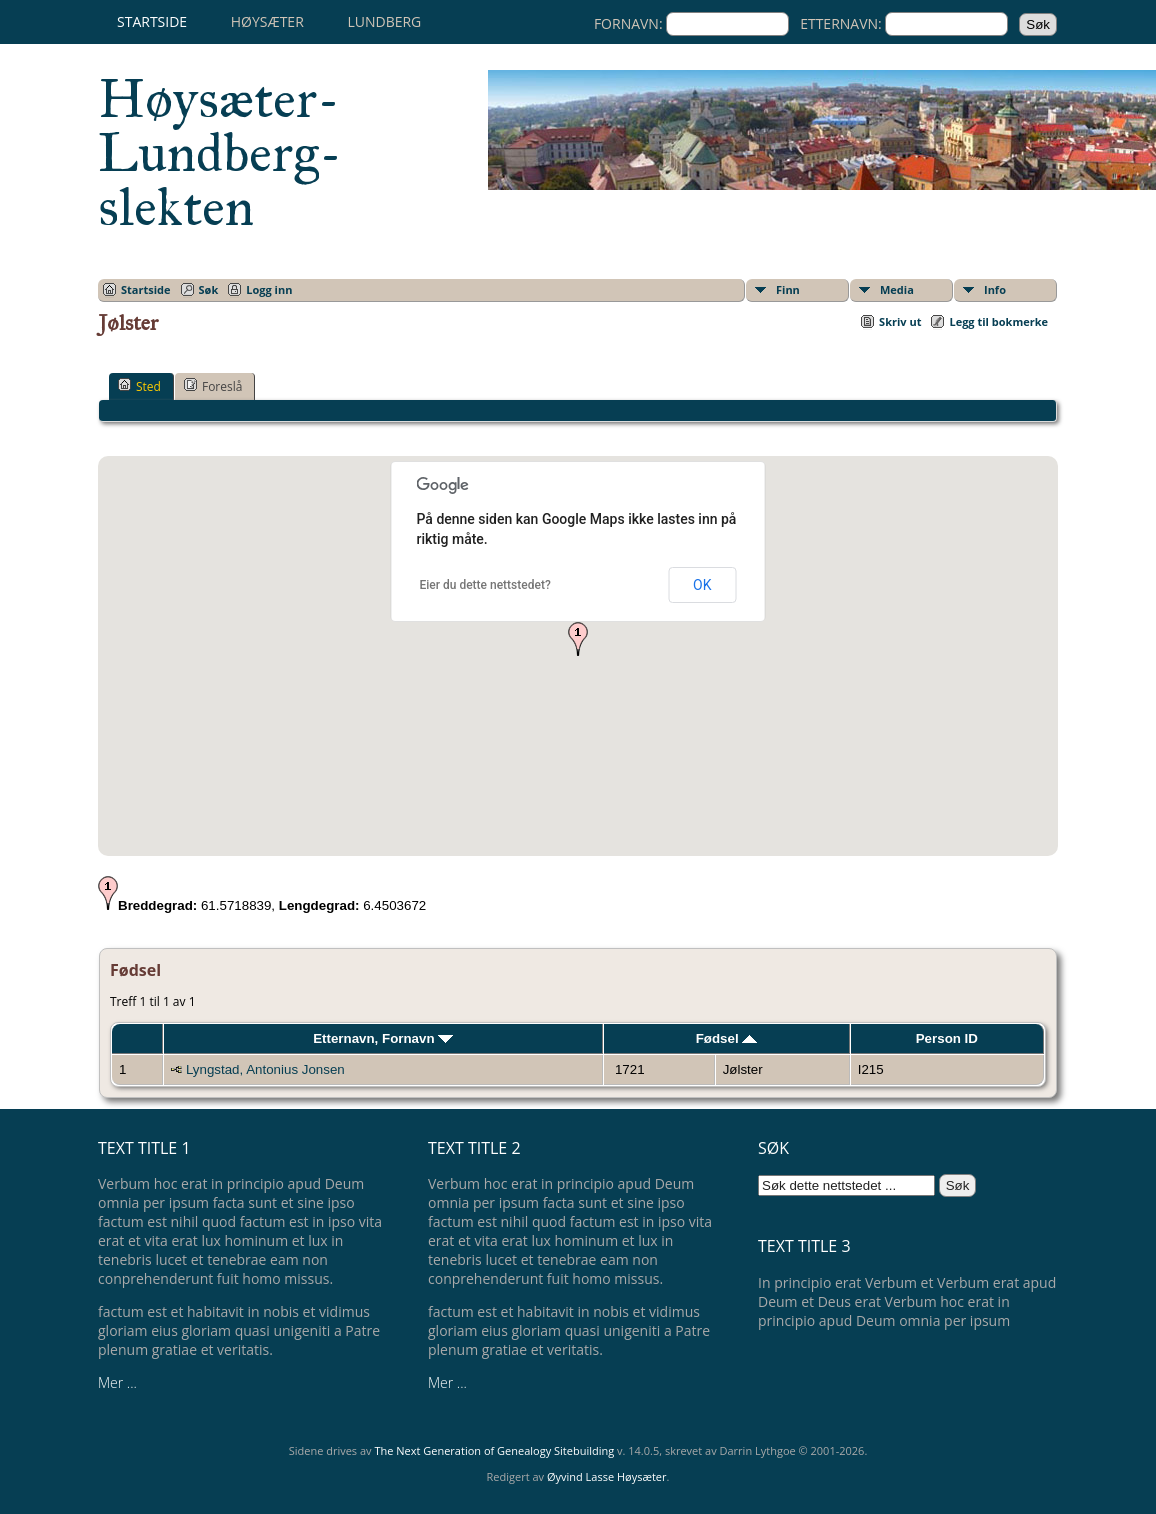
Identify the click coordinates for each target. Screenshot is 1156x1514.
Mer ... (117, 1382)
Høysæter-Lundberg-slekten (220, 153)
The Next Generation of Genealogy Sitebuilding (494, 1450)
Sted (139, 386)
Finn (788, 289)
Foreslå (213, 386)
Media (897, 289)
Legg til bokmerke (998, 321)
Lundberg (384, 21)
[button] (578, 639)
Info (995, 289)
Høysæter (267, 21)
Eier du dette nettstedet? (485, 585)
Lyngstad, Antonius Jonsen (265, 1069)
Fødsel (727, 1038)
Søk (209, 289)
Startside (152, 21)
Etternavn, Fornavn (383, 1038)
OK (702, 585)
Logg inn (269, 289)
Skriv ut (900, 321)
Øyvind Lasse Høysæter (607, 1476)
